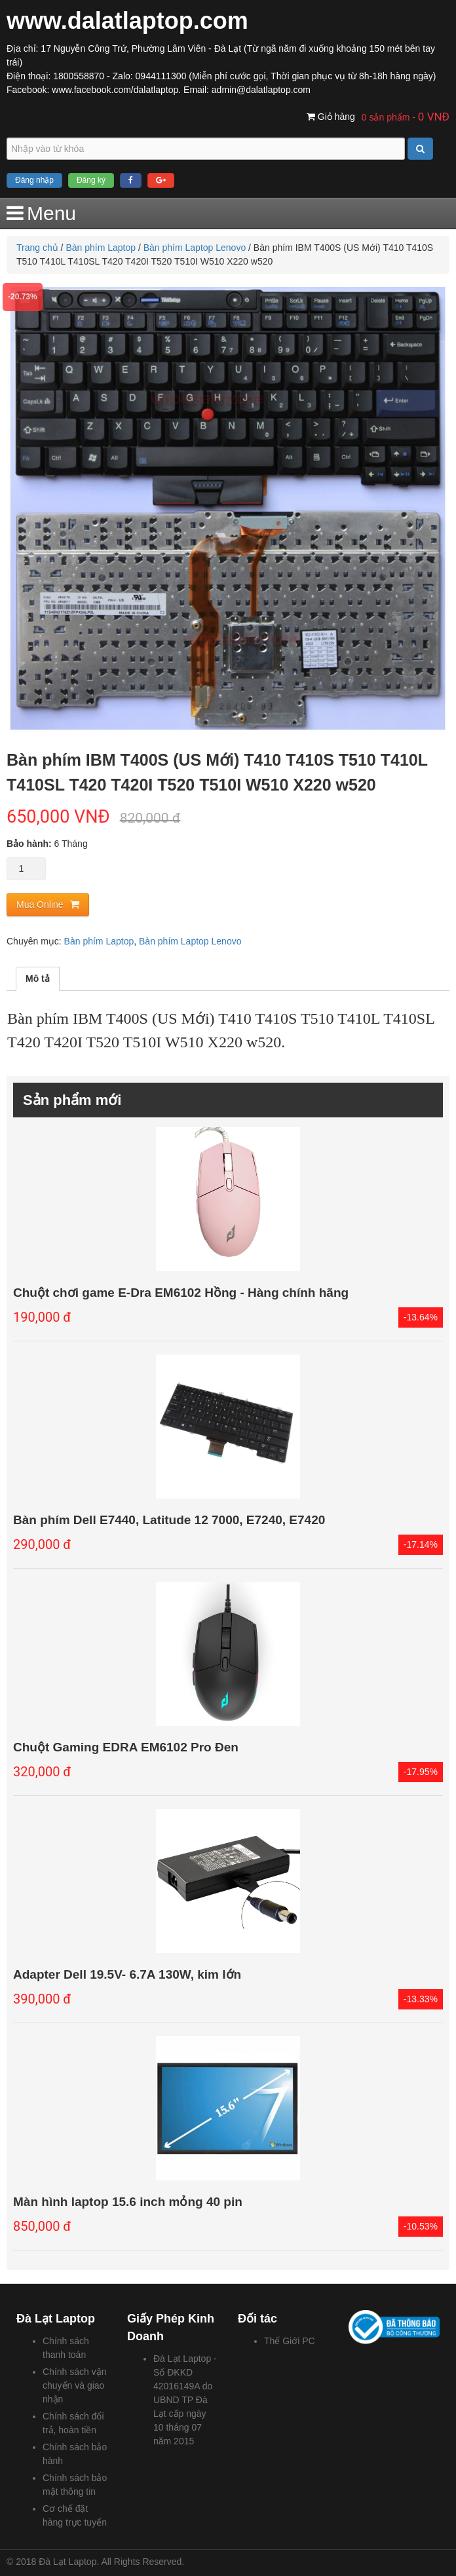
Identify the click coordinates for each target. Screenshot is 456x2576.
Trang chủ (37, 247)
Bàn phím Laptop (101, 247)
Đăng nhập (34, 180)
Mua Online (40, 904)
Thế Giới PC (289, 2341)
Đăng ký (91, 180)
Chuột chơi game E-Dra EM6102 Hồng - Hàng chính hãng (181, 1292)
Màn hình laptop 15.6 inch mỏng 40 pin (127, 2202)
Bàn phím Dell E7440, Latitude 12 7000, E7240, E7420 (169, 1520)
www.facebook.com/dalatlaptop (115, 89)
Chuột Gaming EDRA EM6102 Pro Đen (125, 1747)
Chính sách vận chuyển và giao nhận (75, 2385)
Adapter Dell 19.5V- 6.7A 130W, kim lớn (127, 1974)
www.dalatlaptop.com (127, 20)
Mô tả (38, 978)
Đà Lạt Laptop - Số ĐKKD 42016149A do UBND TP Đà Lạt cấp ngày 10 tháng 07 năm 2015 (185, 2399)
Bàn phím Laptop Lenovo (194, 247)
